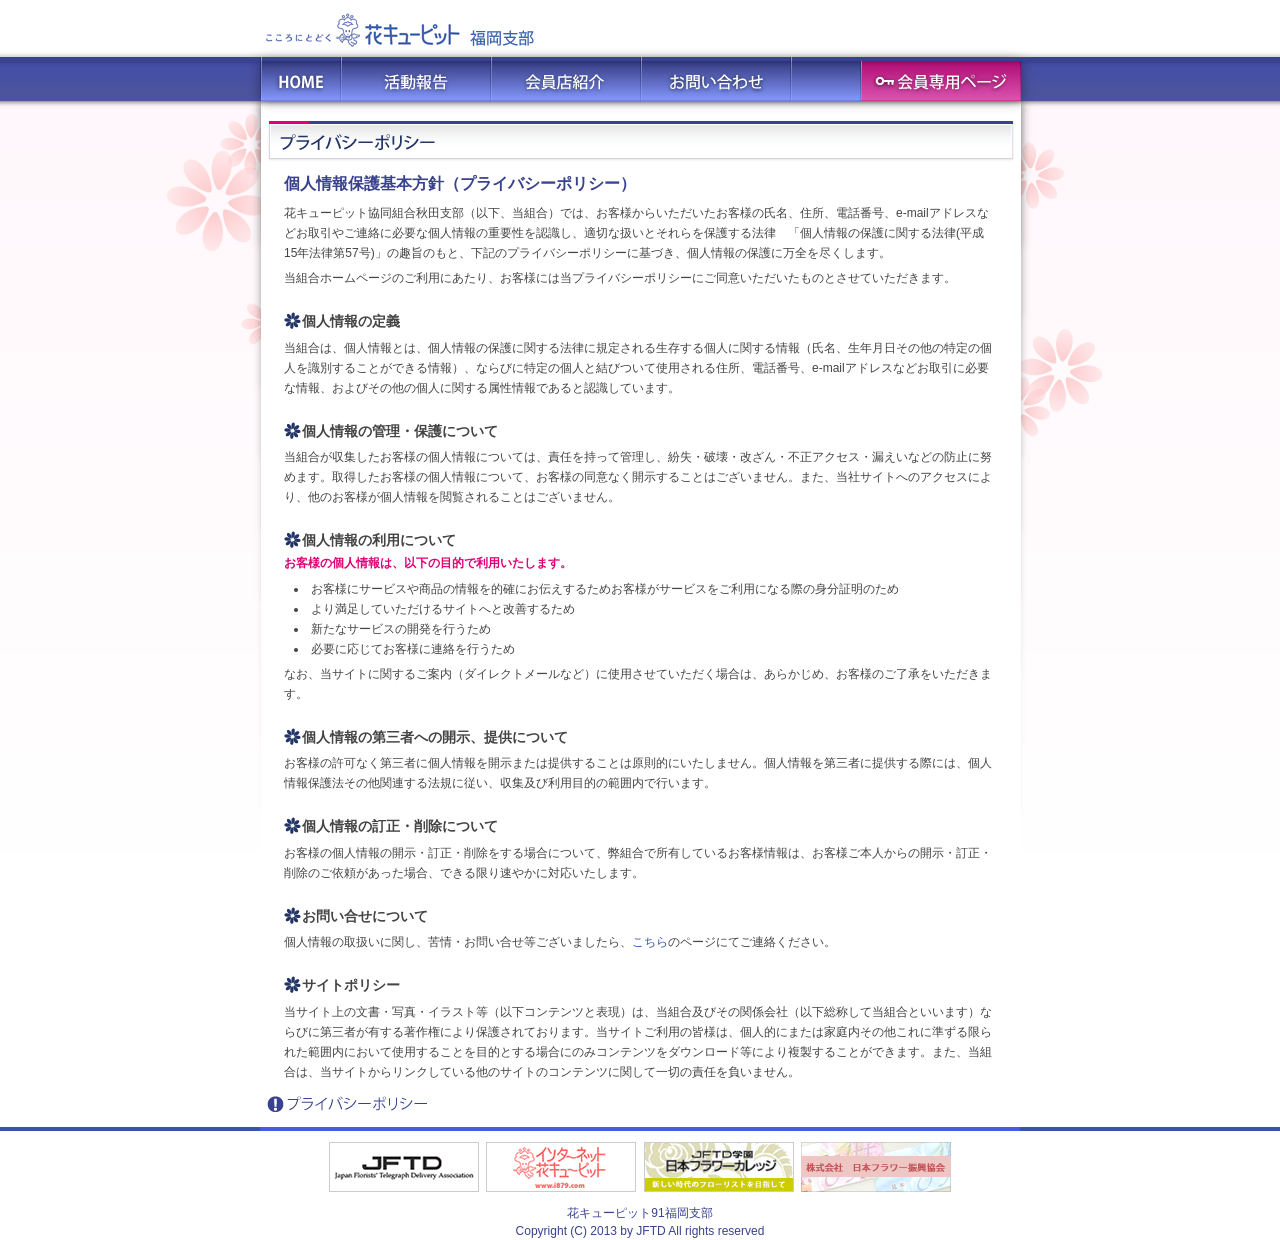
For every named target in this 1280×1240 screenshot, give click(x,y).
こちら (650, 942)
